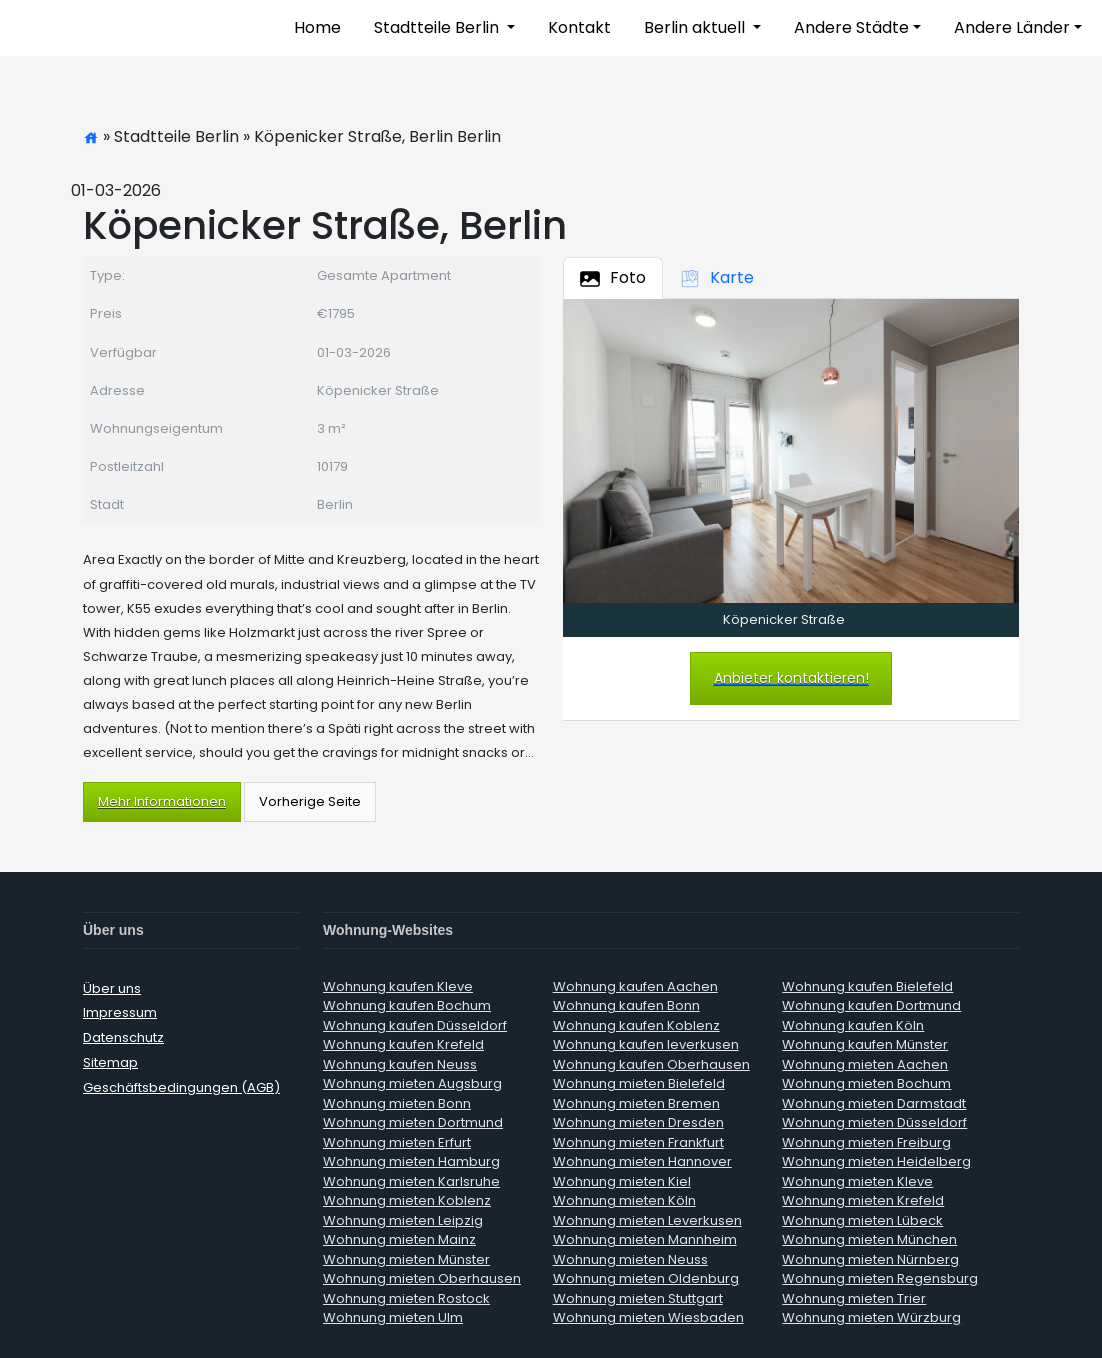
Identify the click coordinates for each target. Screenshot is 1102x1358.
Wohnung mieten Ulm (393, 1317)
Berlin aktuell (696, 27)
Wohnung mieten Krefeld (863, 1200)
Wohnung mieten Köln (624, 1200)
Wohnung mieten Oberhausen (422, 1278)
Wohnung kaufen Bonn (626, 1005)
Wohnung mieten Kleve (857, 1181)
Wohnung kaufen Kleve (398, 986)
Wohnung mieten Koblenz (407, 1200)
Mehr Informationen (162, 801)
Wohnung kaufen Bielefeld (867, 986)
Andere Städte (851, 27)
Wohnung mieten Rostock (406, 1298)
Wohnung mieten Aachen (865, 1064)
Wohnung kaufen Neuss (400, 1064)
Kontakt (579, 27)
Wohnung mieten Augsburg (412, 1083)
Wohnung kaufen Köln (853, 1025)
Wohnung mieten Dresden (638, 1122)
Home (317, 27)
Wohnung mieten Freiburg (866, 1142)
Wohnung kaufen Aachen (635, 986)
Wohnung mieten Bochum (866, 1083)
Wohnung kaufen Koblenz (636, 1025)
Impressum (120, 1012)
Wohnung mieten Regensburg (880, 1278)
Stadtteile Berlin (438, 27)
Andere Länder (1012, 27)
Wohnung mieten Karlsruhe (411, 1181)
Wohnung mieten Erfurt (397, 1142)
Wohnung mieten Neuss (630, 1259)
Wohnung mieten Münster (406, 1259)
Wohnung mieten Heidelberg (876, 1161)
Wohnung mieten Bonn (397, 1103)
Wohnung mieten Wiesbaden (648, 1317)
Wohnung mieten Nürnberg (870, 1259)
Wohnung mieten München (869, 1239)
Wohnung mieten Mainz (399, 1239)
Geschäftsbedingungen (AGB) (181, 1087)
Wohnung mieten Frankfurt (638, 1142)
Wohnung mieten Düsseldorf (874, 1122)
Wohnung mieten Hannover (642, 1161)
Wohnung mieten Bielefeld (639, 1083)
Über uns (112, 988)
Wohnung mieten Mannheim (645, 1239)
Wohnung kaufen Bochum (407, 1005)
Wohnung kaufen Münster (865, 1044)
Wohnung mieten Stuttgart (638, 1298)
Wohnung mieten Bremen (636, 1103)
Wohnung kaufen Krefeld (403, 1044)
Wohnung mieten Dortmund (413, 1122)
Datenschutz (123, 1037)
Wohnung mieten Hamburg (411, 1161)
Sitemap (110, 1062)
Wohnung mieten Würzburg (871, 1317)
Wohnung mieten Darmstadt (874, 1103)
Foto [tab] (613, 277)
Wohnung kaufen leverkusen (646, 1044)
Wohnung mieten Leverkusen (647, 1220)
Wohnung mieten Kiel (622, 1181)
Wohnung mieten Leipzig (403, 1220)
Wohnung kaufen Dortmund (871, 1005)
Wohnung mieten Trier (854, 1298)
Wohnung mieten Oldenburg (646, 1278)
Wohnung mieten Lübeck (862, 1220)
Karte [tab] (717, 277)
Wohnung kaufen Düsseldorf (415, 1025)
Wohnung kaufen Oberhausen (651, 1064)
